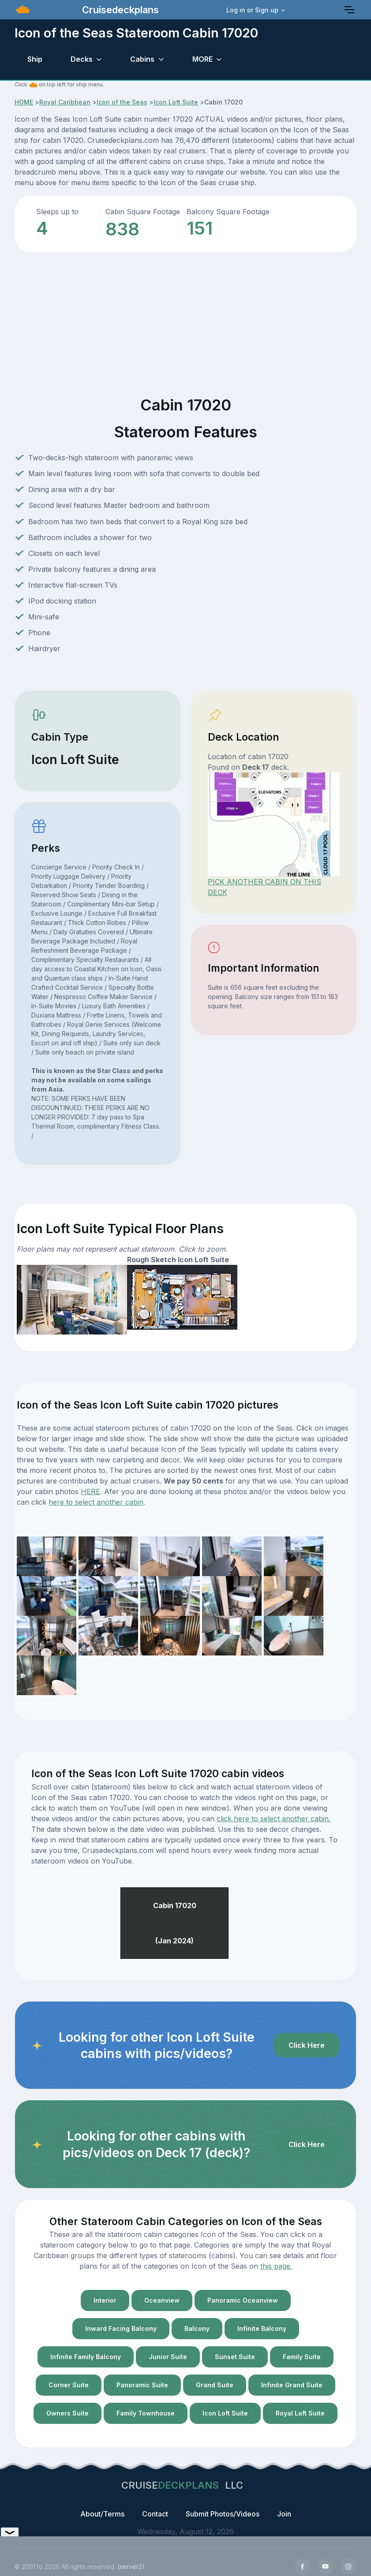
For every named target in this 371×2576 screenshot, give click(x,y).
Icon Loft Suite (176, 102)
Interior (105, 2300)
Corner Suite (69, 2385)
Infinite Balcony (261, 2328)
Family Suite (302, 2356)
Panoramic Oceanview (242, 2300)
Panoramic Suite (142, 2385)
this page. (276, 2266)
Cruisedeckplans (119, 9)
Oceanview (162, 2300)
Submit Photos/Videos (222, 2513)
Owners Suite (67, 2413)
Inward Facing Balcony (121, 2328)
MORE (202, 59)
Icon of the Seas (122, 102)
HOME (24, 102)
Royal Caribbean (64, 102)
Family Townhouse (145, 2413)
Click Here (307, 2045)
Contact (155, 2513)
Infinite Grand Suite (291, 2385)
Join (284, 2513)
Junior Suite (168, 2356)
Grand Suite (214, 2385)
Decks (82, 59)
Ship (34, 59)
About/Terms (102, 2513)
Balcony (197, 2328)
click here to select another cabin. (273, 1818)
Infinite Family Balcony (85, 2356)
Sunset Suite (235, 2356)
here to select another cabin (96, 1502)
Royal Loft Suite (300, 2413)
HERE (90, 1491)
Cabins (142, 59)
